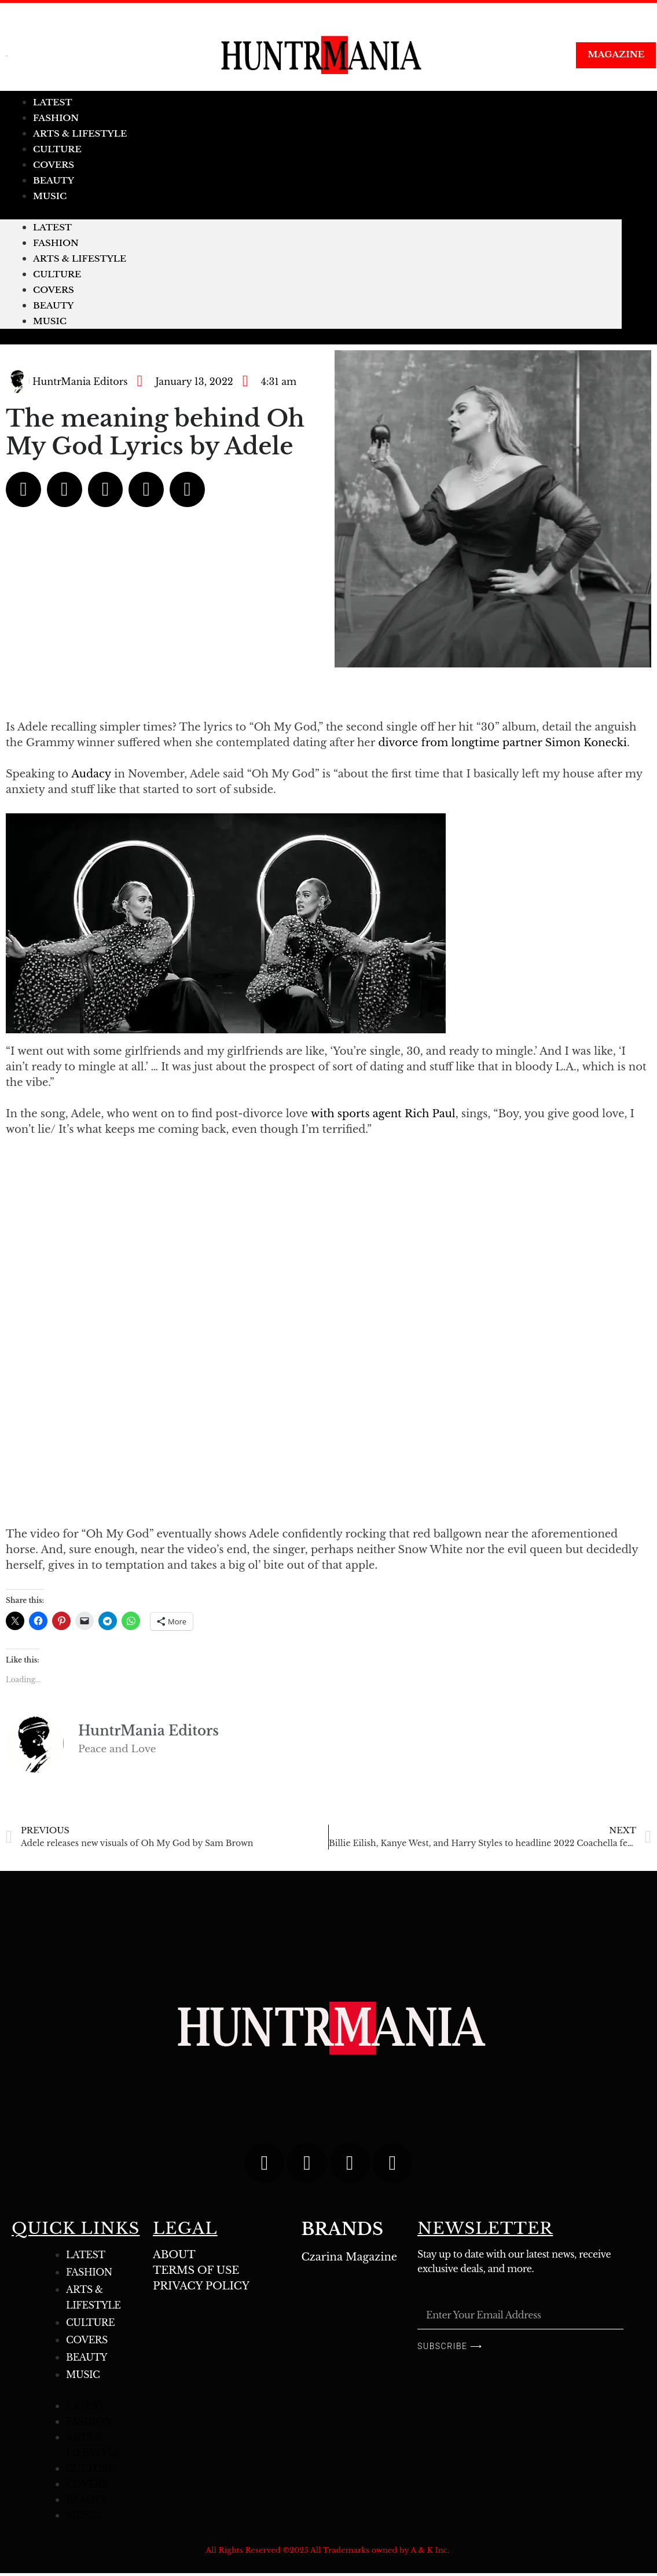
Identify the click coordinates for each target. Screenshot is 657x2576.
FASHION (56, 242)
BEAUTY (53, 305)
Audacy (91, 774)
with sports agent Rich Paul (383, 1113)
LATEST (52, 227)
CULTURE (57, 274)
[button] (23, 489)
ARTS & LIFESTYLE (79, 258)
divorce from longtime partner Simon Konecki (502, 742)
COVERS (53, 289)
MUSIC (50, 195)
